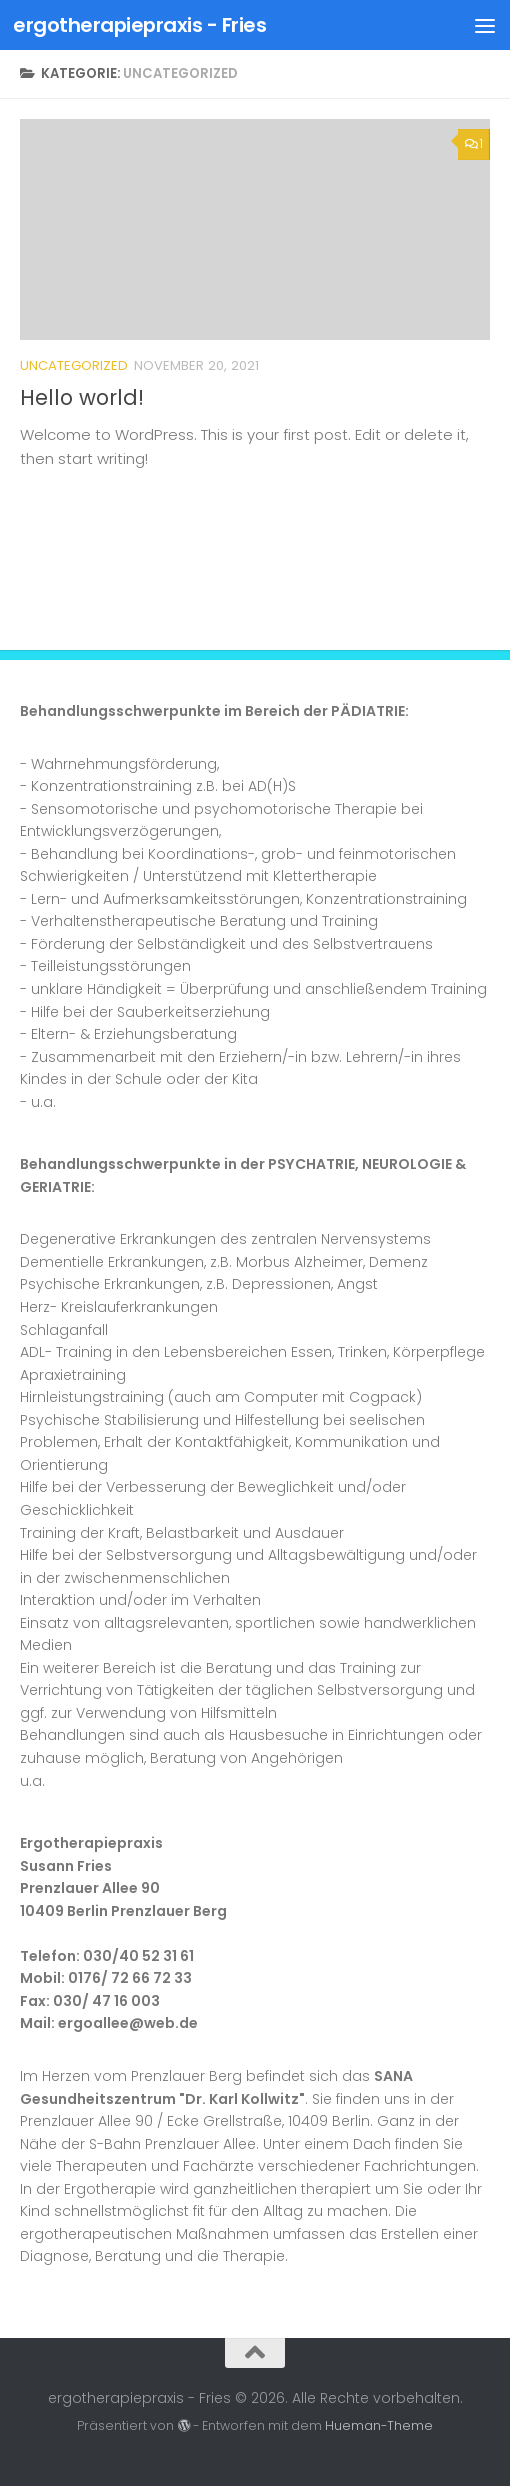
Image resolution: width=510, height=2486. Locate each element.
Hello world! (82, 397)
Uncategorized (74, 365)
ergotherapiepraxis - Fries (139, 25)
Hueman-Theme (379, 2425)
